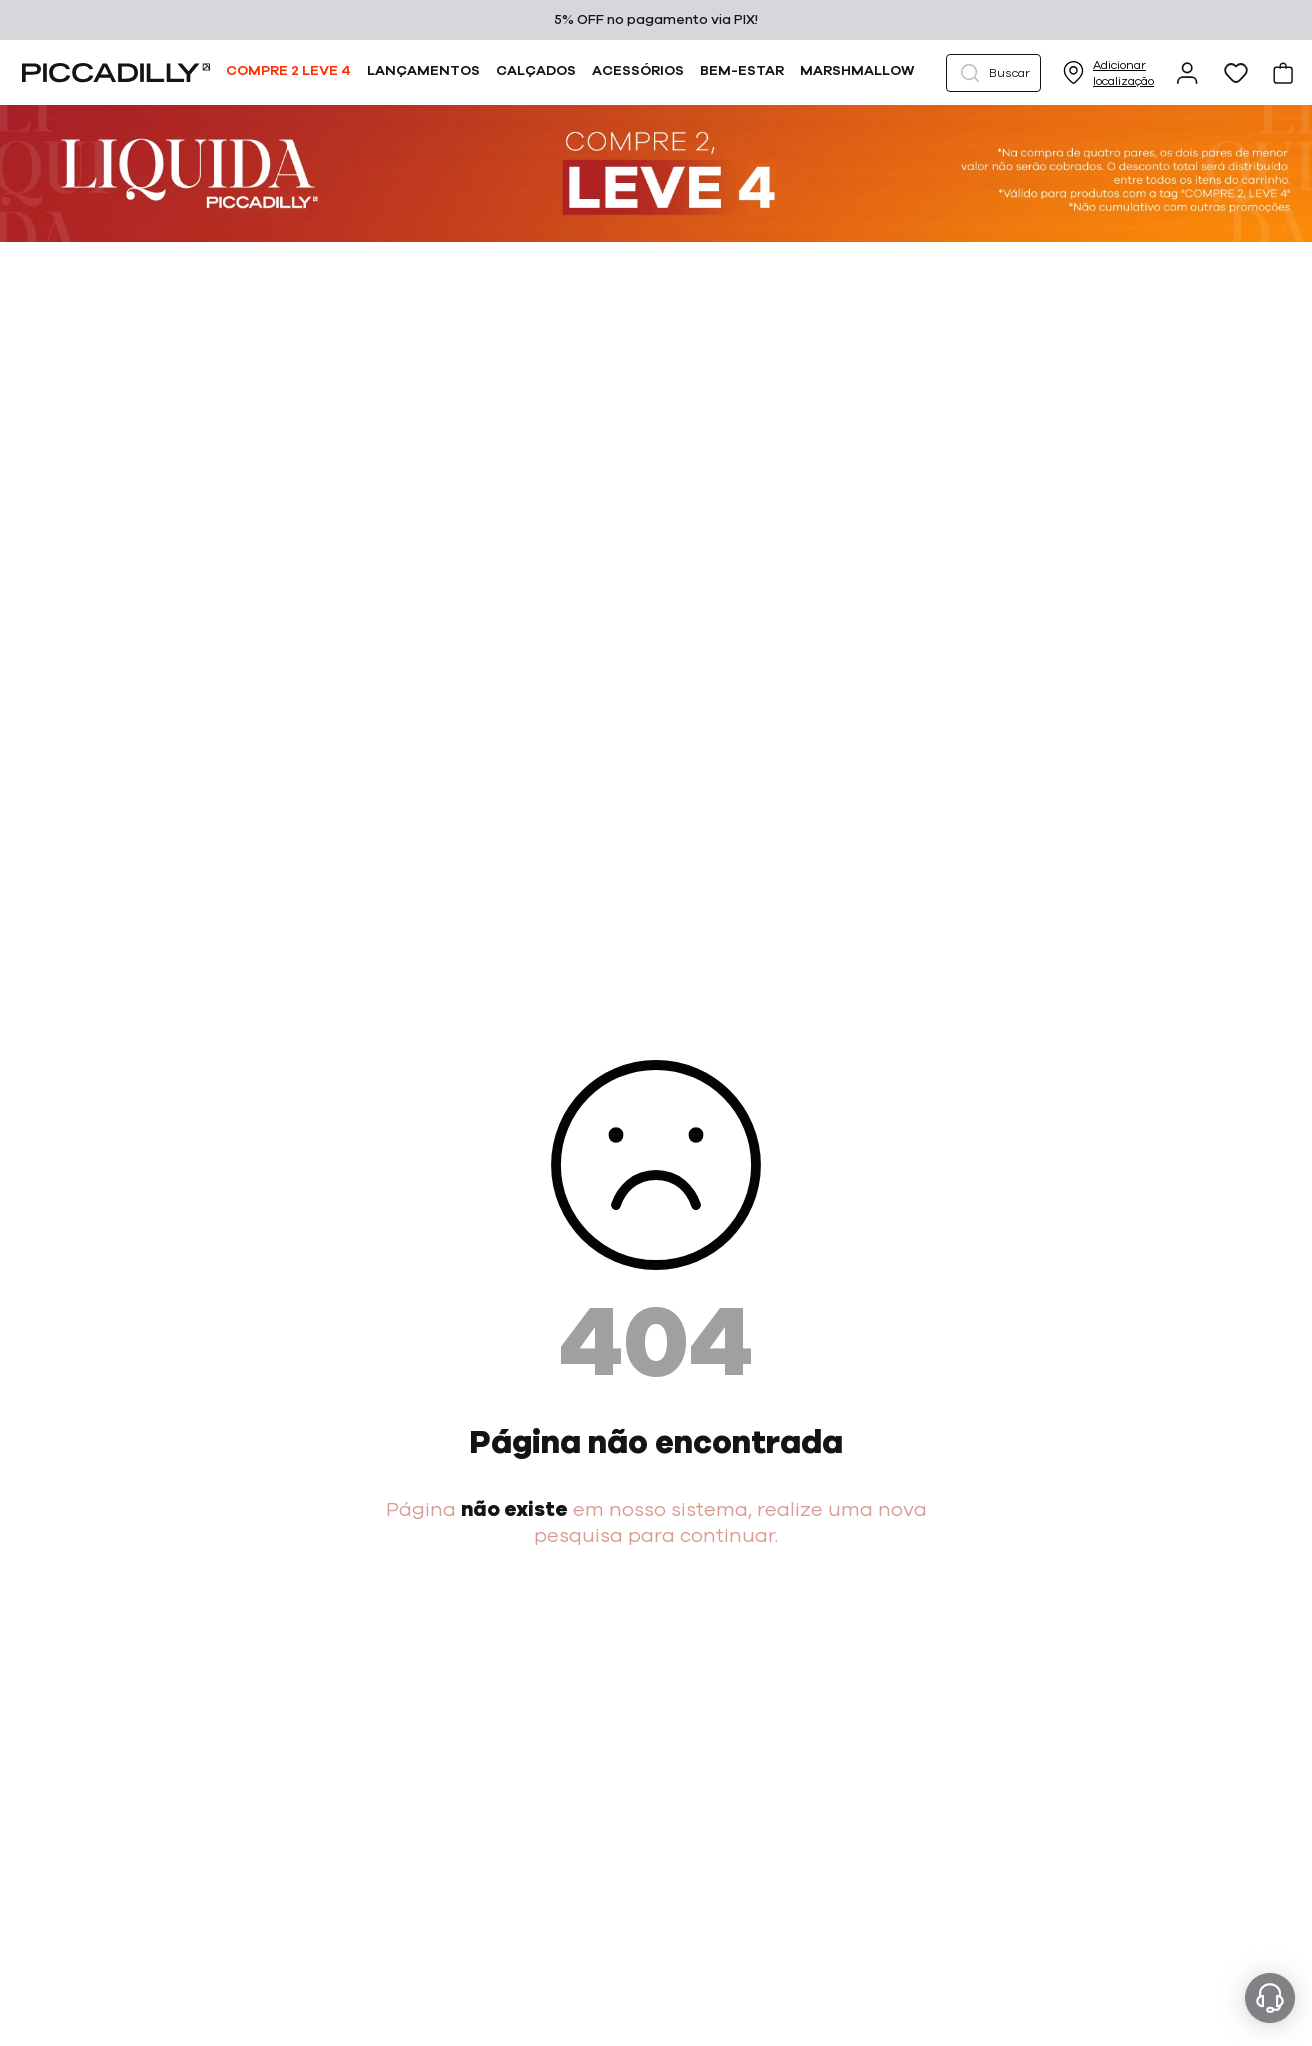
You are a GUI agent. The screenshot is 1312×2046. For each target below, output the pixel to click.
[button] (993, 73)
